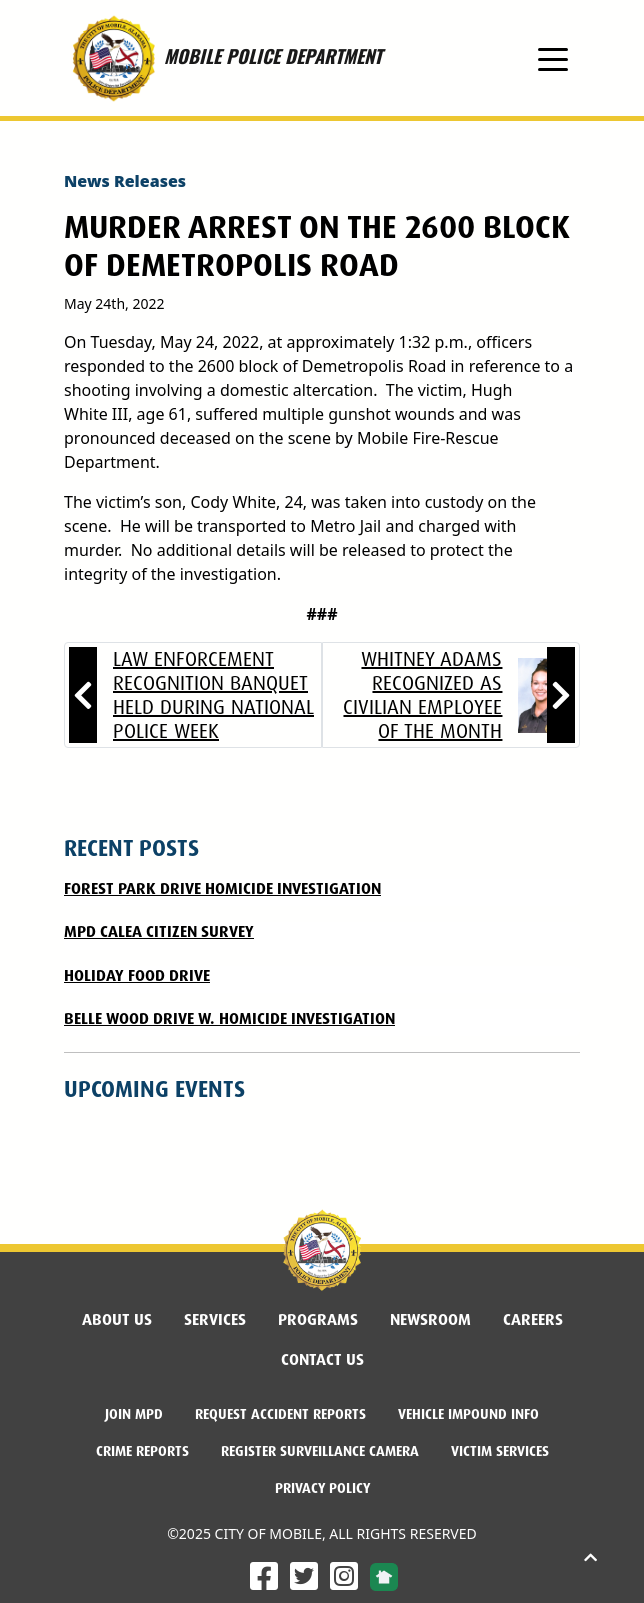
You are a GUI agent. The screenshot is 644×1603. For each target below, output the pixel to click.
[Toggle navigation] (553, 58)
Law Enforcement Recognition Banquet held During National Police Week (213, 695)
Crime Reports (142, 1451)
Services (215, 1319)
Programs (318, 1319)
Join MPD (134, 1414)
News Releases (125, 181)
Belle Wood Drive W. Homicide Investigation (229, 1018)
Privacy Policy (322, 1488)
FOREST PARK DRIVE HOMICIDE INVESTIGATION (222, 888)
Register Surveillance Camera (320, 1451)
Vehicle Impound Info (468, 1414)
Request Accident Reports (280, 1414)
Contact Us (322, 1359)
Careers (533, 1319)
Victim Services (500, 1451)
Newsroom (430, 1319)
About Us (117, 1319)
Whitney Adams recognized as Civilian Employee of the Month (422, 695)
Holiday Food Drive (137, 975)
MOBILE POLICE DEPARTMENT (223, 58)
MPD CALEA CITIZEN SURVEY (159, 931)
